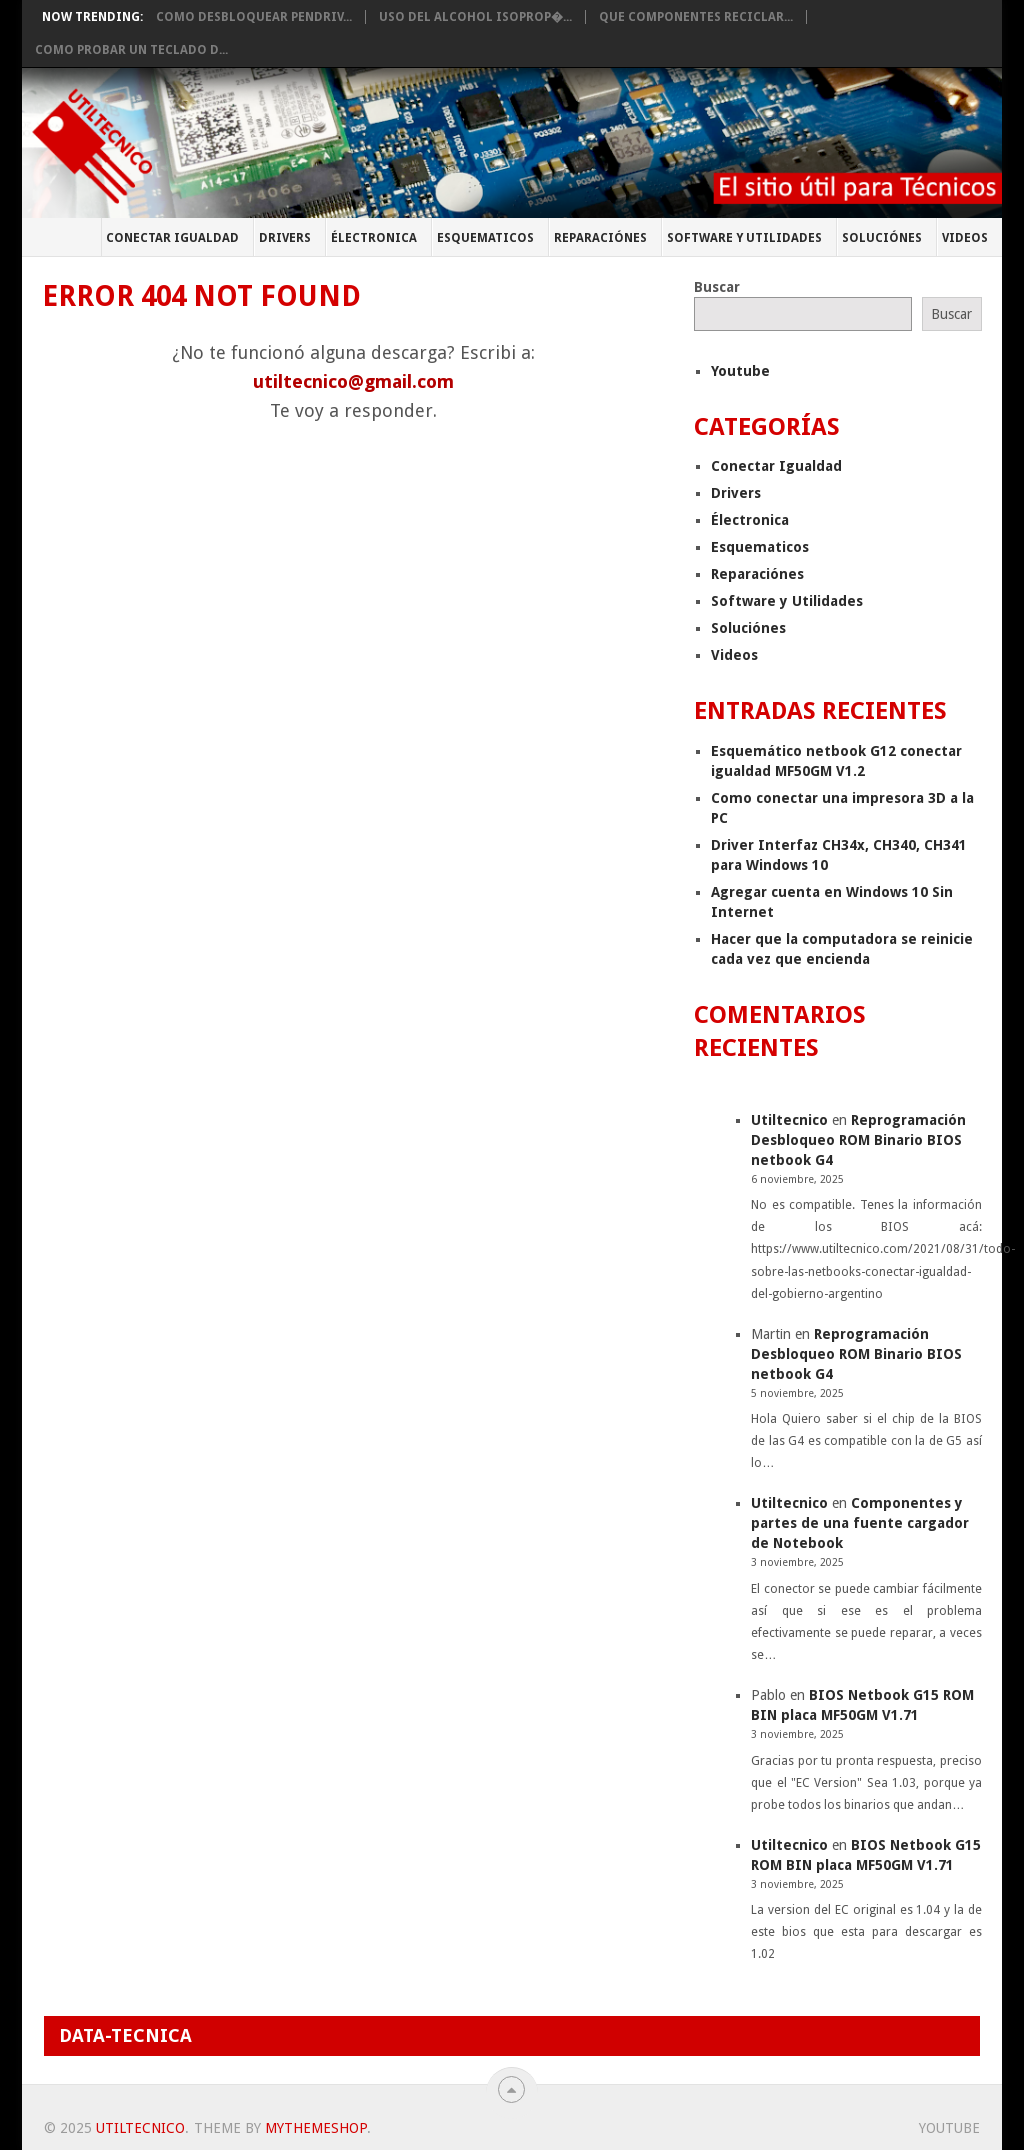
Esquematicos (485, 238)
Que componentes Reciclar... (696, 17)
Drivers (285, 238)
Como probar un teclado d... (131, 50)
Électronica (374, 238)
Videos (965, 238)
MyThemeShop (316, 2128)
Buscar (717, 287)
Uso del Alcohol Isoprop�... (475, 17)
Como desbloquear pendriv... (254, 17)
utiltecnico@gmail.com (353, 381)
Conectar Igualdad (172, 238)
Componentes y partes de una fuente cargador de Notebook (860, 1523)
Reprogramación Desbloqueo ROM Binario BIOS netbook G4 (858, 1140)
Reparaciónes (600, 238)
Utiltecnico (789, 1120)
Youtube (740, 371)
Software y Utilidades (744, 238)
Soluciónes (882, 238)
